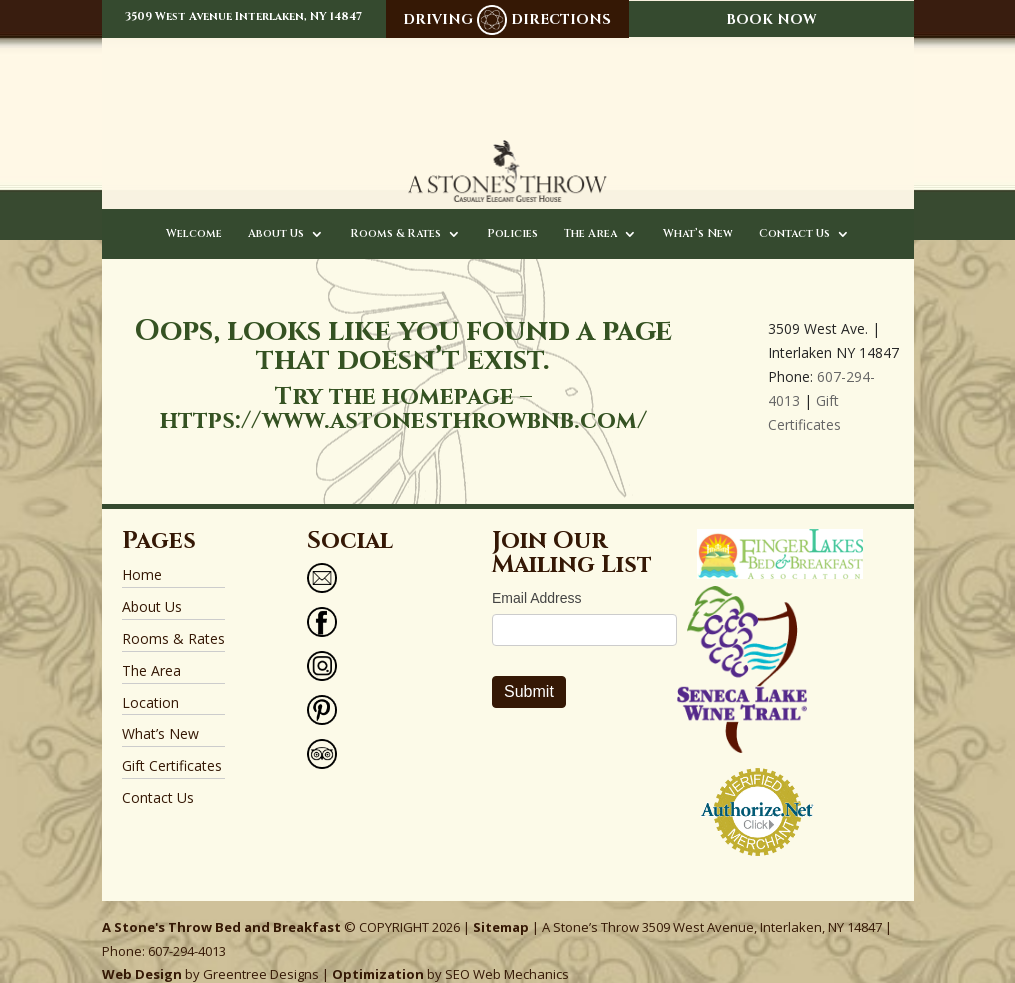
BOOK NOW (771, 19)
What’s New (698, 215)
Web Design (142, 955)
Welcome (194, 215)
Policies (512, 215)
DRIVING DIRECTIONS (507, 19)
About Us (276, 215)
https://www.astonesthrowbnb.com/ (403, 402)
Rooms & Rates (395, 215)
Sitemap (501, 907)
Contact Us (794, 215)
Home (142, 555)
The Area (590, 215)
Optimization (378, 955)
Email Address (536, 579)
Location (150, 682)
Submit (529, 672)
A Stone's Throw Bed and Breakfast (221, 907)
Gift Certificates (172, 746)
